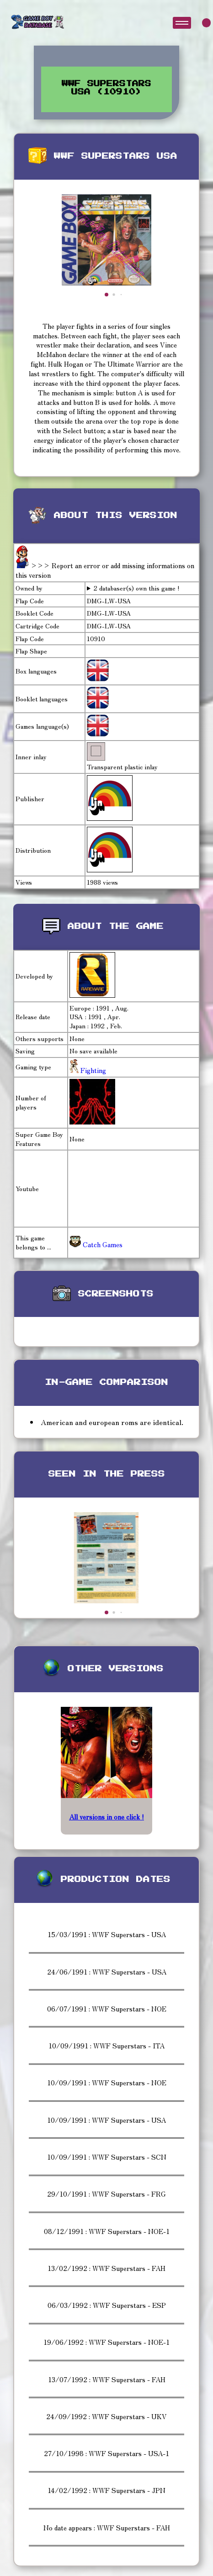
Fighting (92, 1070)
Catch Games (95, 1244)
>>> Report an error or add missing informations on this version (105, 570)
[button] (106, 294)
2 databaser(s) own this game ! (137, 588)
